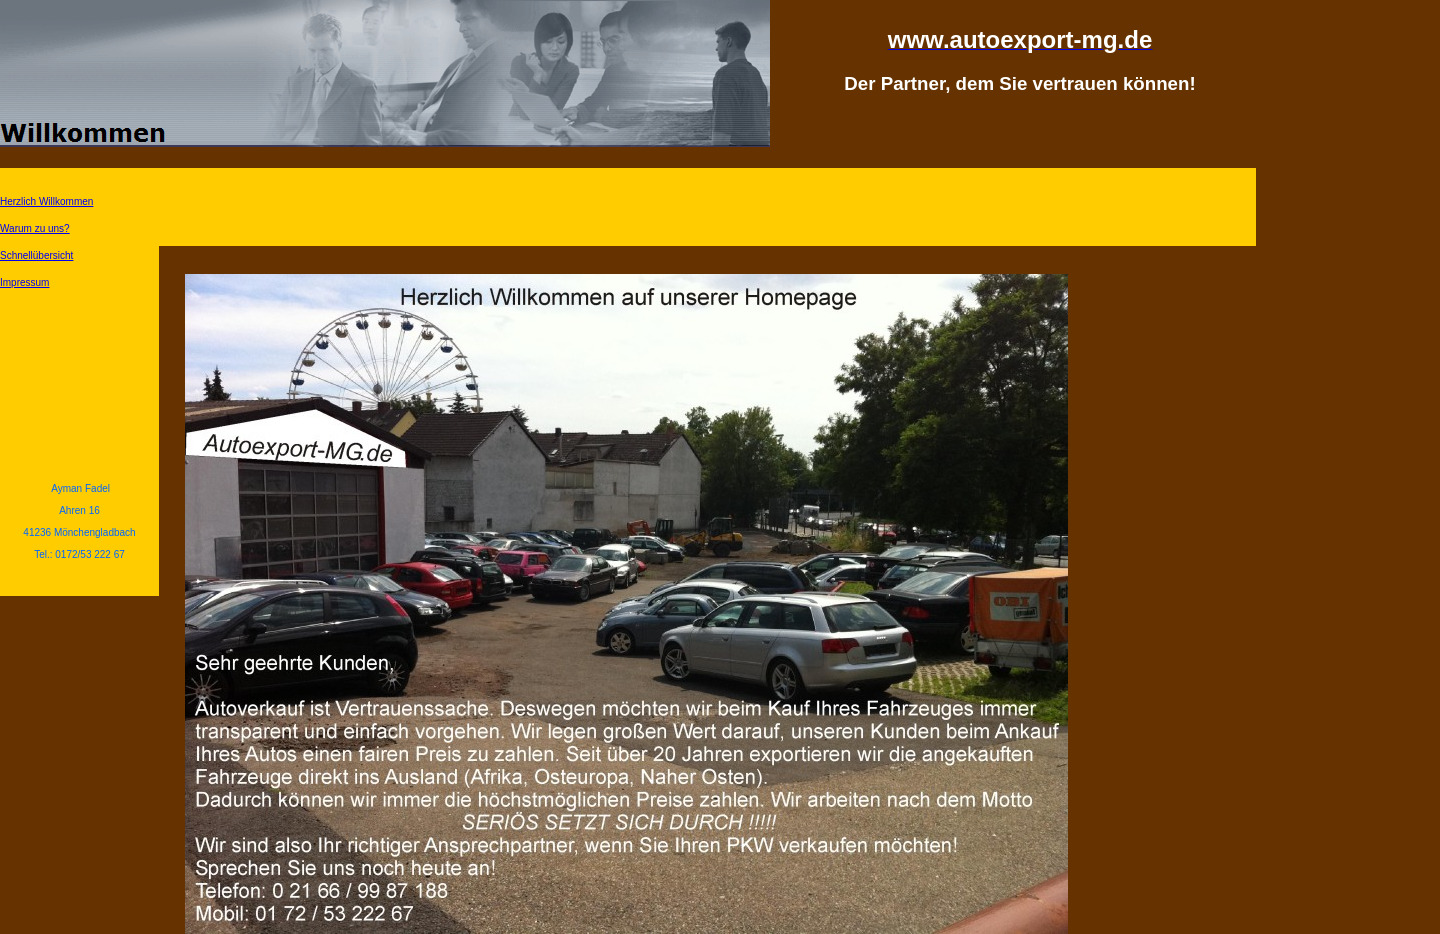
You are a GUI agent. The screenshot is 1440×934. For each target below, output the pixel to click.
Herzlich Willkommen (46, 201)
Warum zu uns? (35, 228)
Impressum (24, 282)
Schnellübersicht (36, 255)
